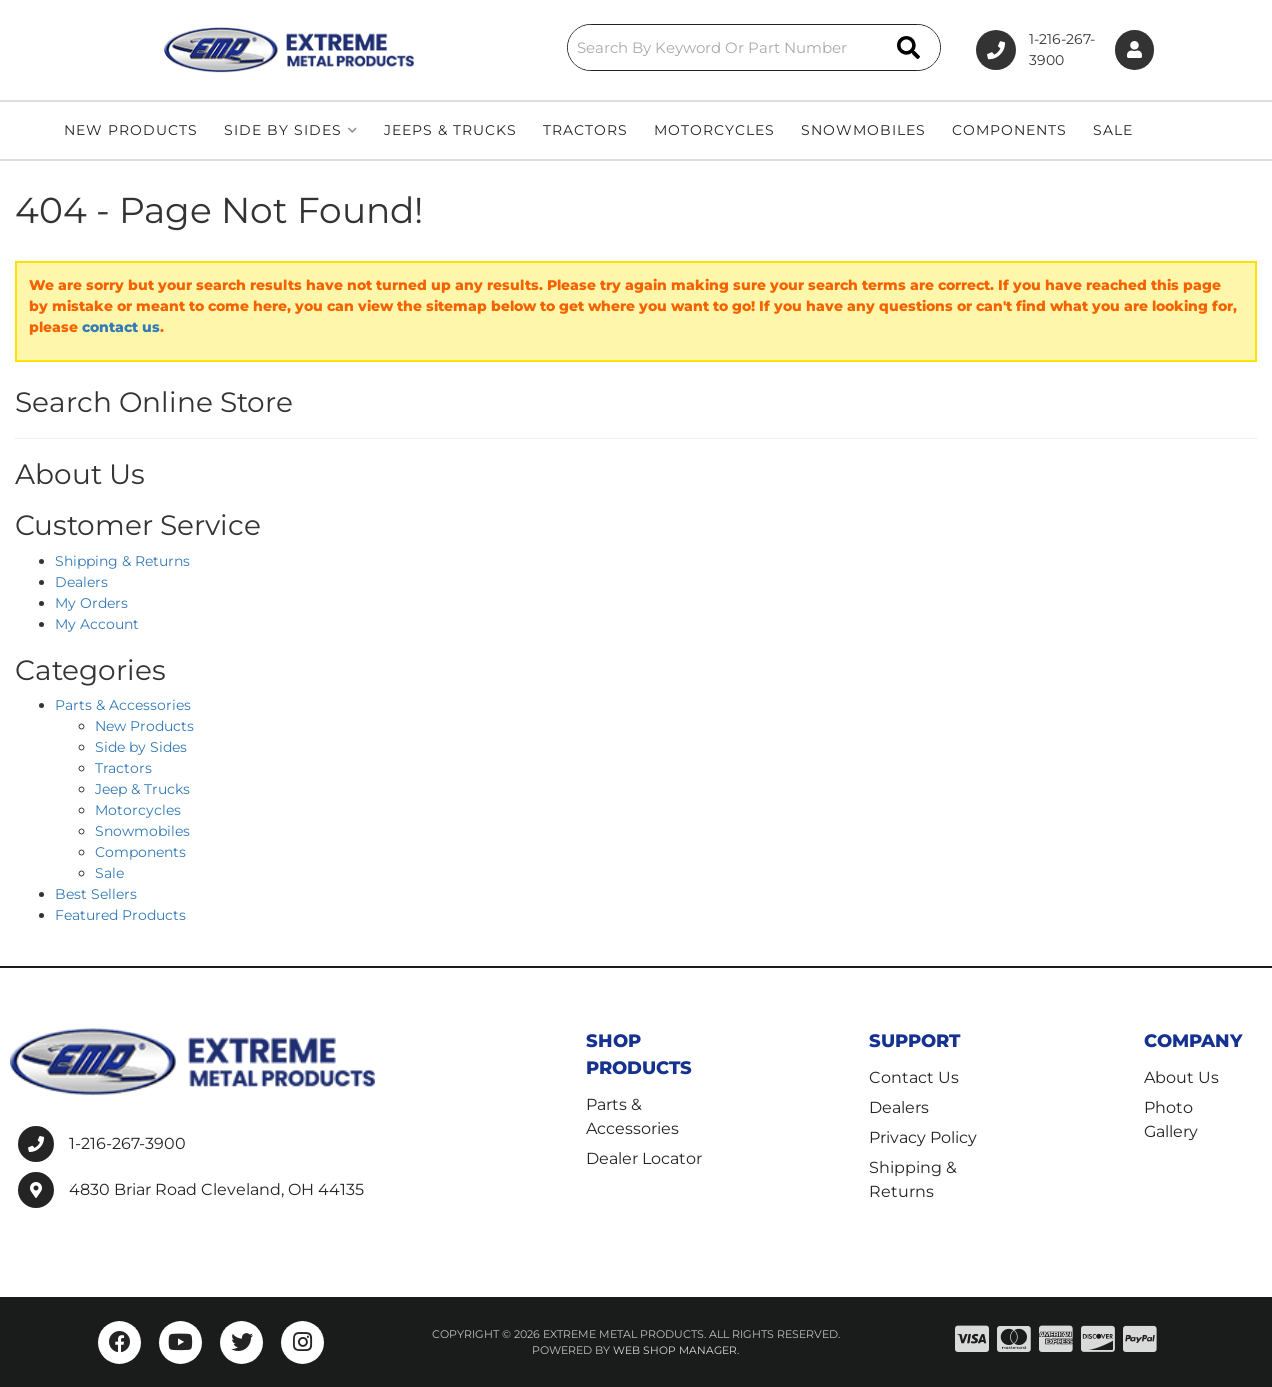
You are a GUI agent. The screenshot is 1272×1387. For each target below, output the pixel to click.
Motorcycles (138, 810)
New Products (144, 726)
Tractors (123, 768)
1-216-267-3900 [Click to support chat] (1003, 50)
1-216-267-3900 (127, 1143)
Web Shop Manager (675, 1350)
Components (140, 852)
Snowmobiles (142, 831)
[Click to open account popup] (1129, 50)
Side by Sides (141, 747)
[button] (648, 47)
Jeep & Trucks (142, 789)
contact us (121, 327)
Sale (109, 873)
